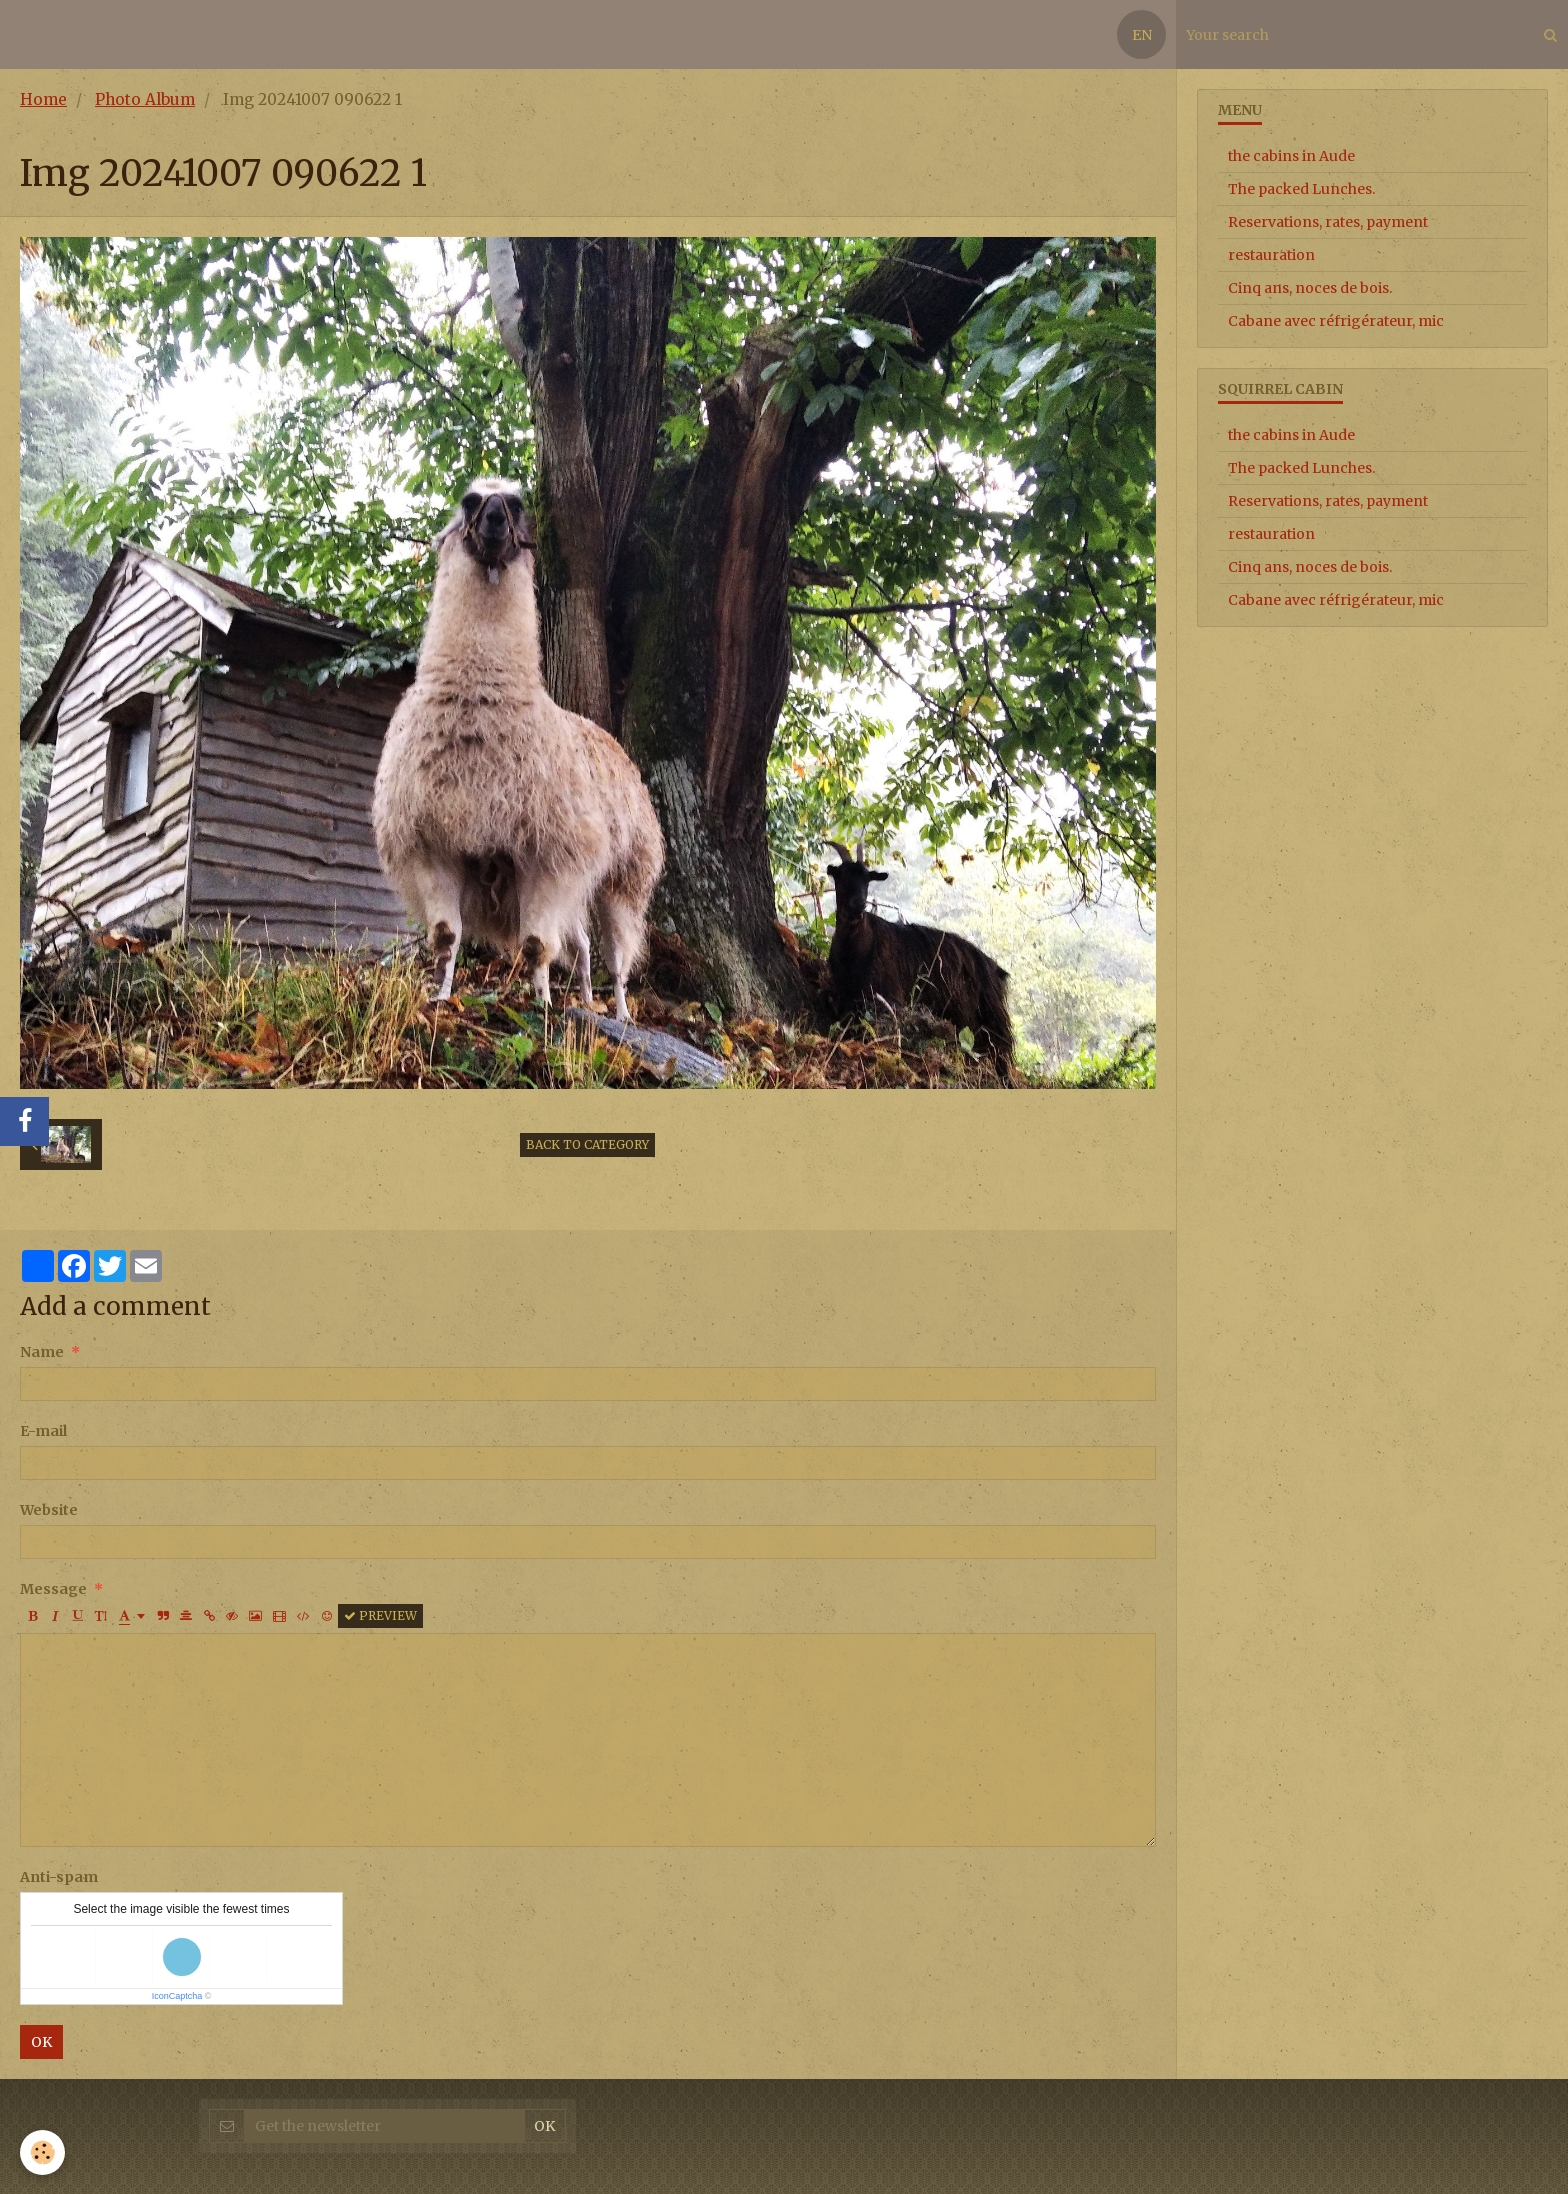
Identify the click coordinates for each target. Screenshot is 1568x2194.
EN (1142, 35)
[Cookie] (42, 2152)
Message (53, 1589)
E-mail (43, 1431)
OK (41, 2042)
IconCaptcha (177, 1996)
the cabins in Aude (1291, 156)
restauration (1271, 255)
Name (42, 1352)
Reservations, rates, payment (1328, 222)
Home (43, 99)
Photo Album (145, 99)
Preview (380, 1615)
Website (49, 1510)
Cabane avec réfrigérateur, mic (1336, 321)
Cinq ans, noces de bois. (1310, 288)
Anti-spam (59, 1877)
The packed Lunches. (1301, 189)
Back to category (587, 1144)
